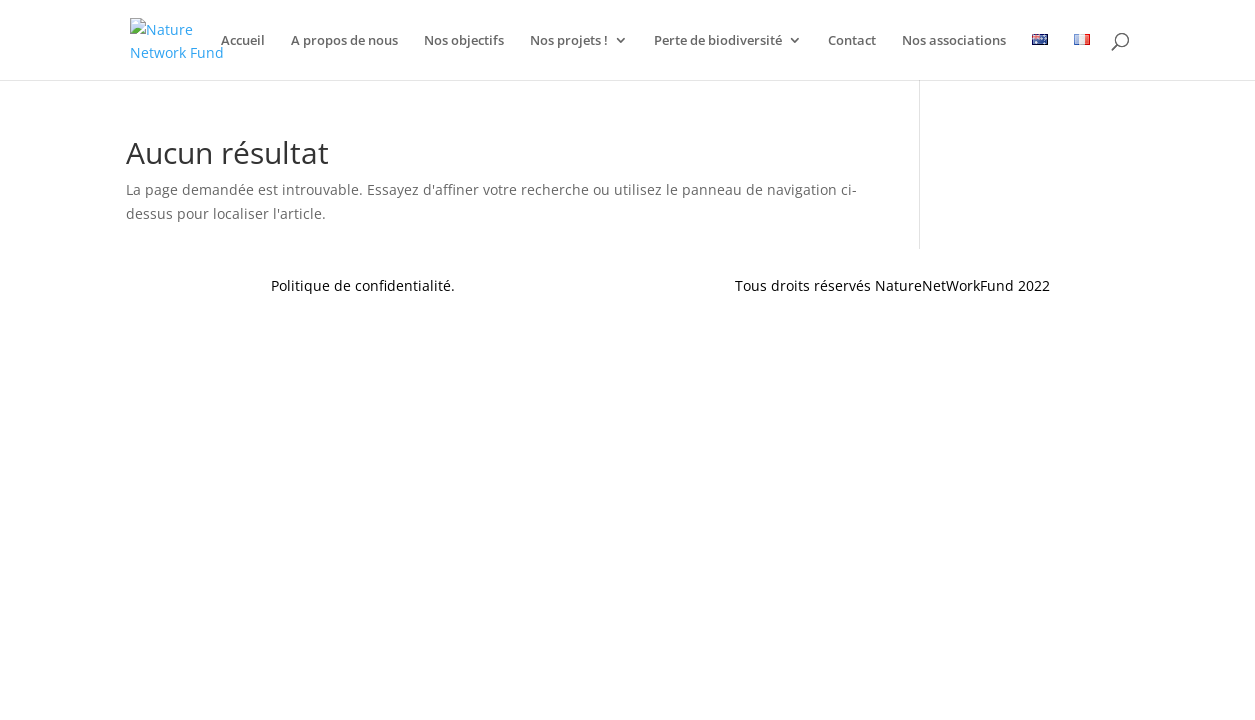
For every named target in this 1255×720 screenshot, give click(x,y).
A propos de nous (344, 41)
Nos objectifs (464, 41)
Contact (852, 41)
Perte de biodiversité (718, 41)
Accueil (243, 41)
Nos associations (954, 41)
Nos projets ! (569, 41)
